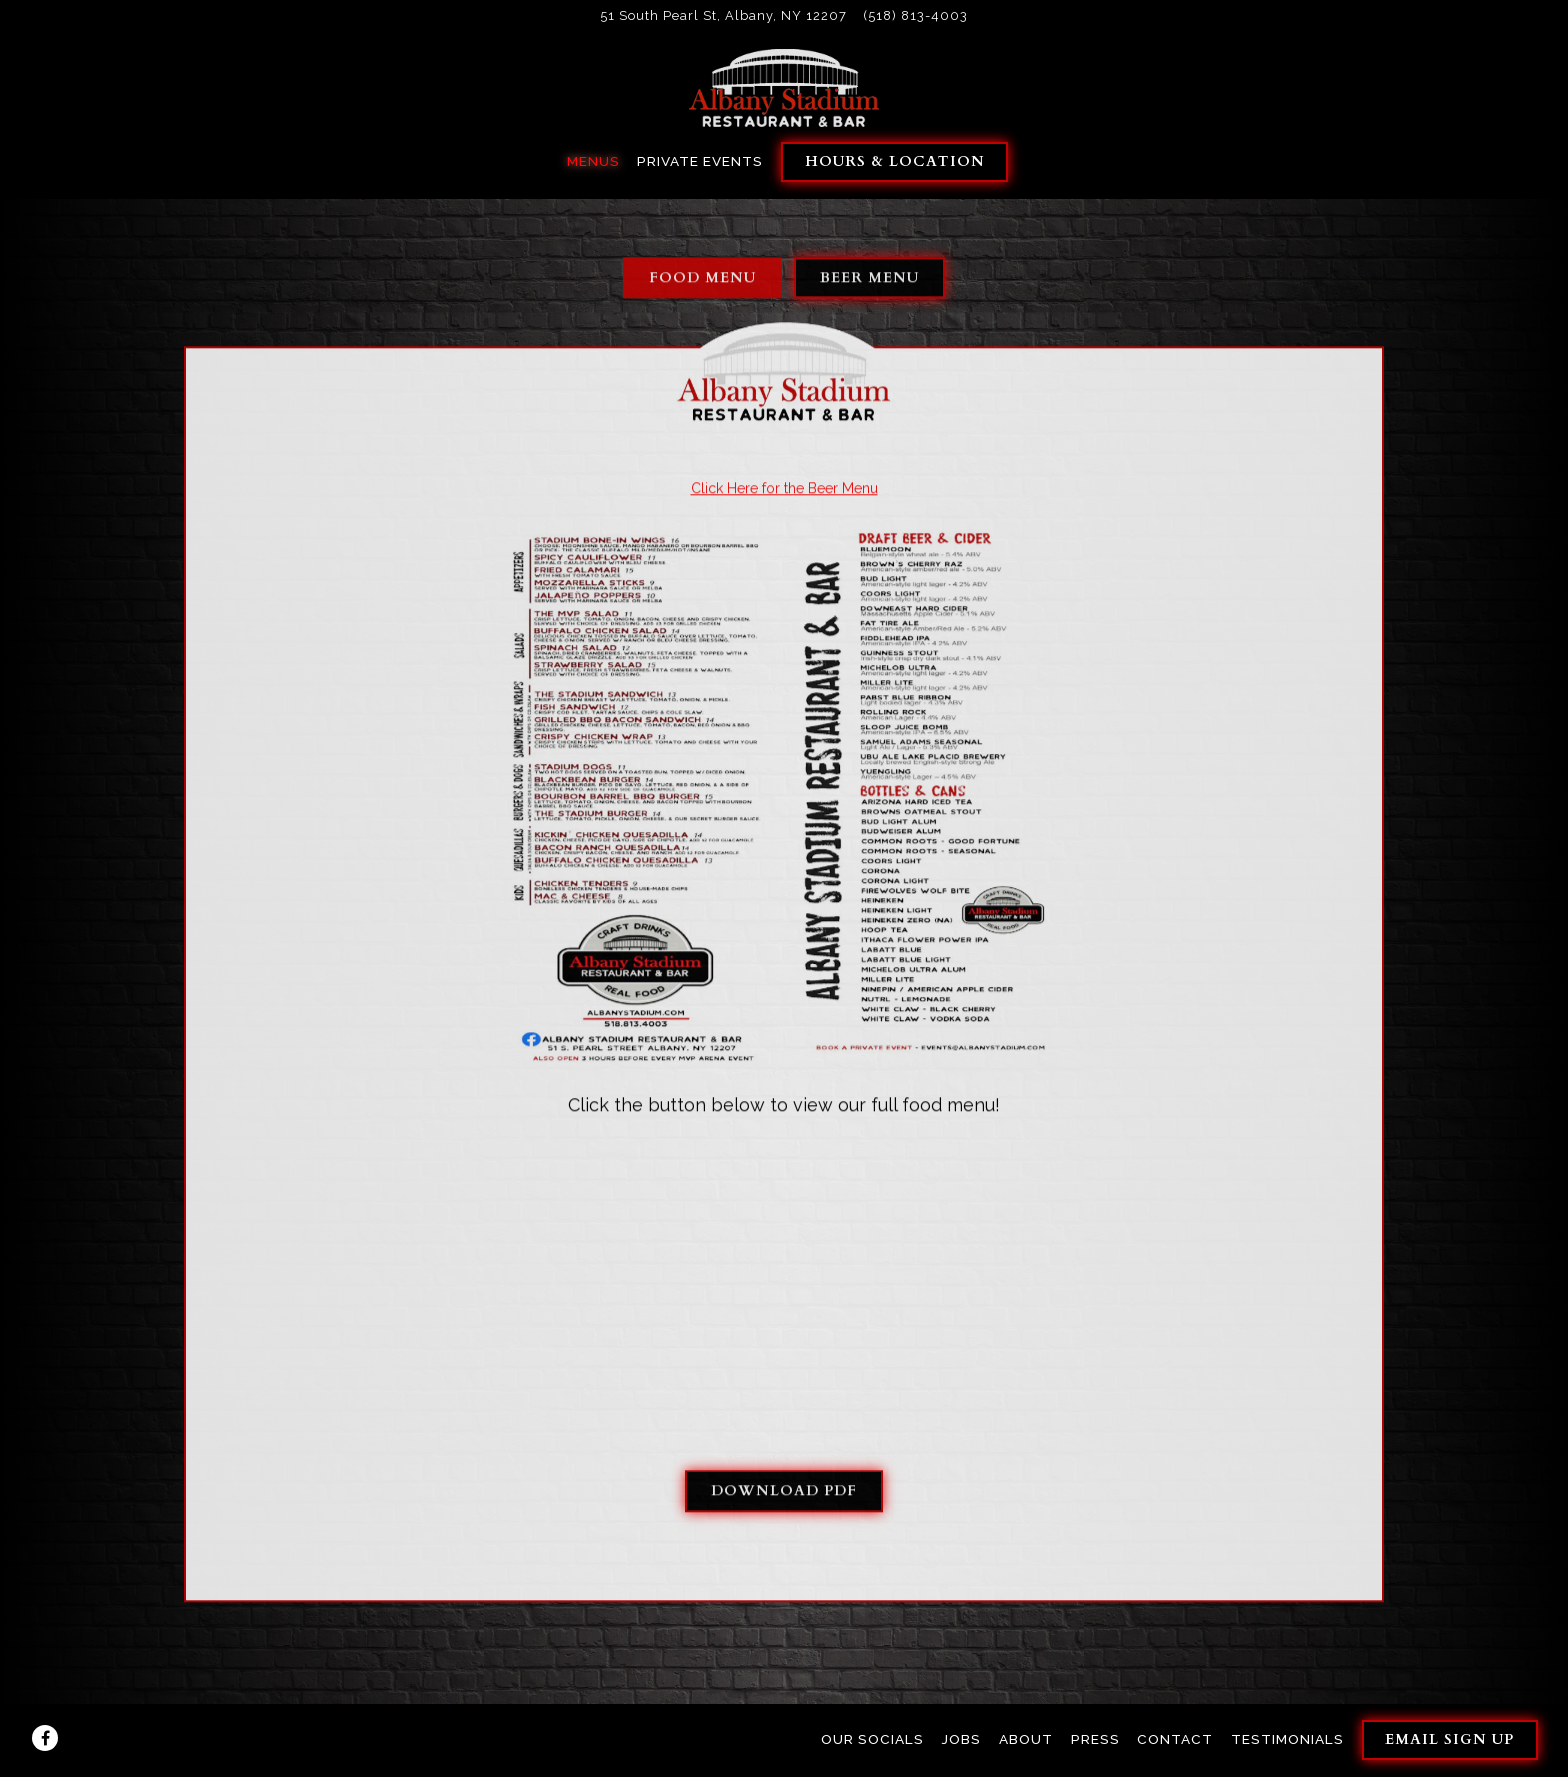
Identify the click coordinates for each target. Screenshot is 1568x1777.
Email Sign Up (1449, 1739)
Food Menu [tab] (702, 279)
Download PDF (784, 1493)
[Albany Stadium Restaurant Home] (784, 87)
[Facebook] (45, 1738)
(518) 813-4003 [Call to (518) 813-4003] (916, 15)
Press (1095, 1739)
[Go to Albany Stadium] (723, 15)
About (1026, 1739)
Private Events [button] (700, 161)
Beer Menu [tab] (869, 279)
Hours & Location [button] (895, 161)
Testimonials (1287, 1739)
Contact (1175, 1739)
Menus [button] (593, 161)
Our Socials (872, 1739)
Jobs (961, 1739)
